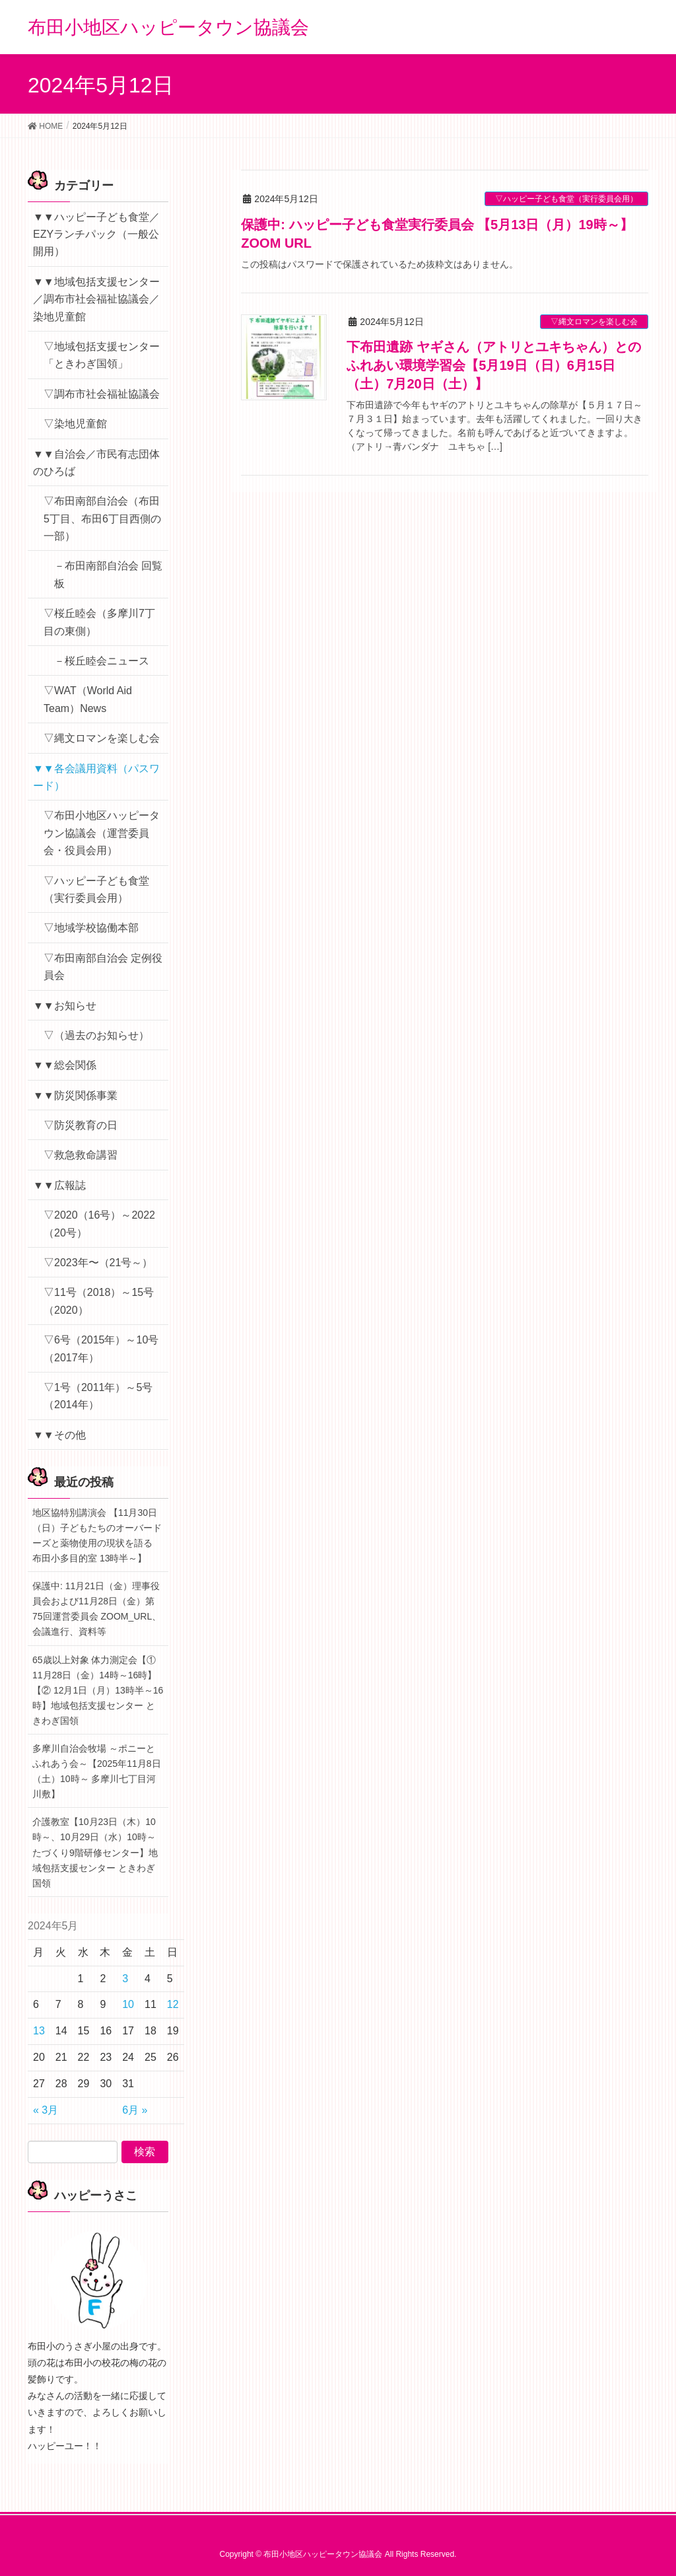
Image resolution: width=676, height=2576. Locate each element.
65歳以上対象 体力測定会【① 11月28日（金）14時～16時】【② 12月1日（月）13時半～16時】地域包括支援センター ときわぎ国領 (97, 1690)
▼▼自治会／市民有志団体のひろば (96, 462)
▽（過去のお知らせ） (96, 1035)
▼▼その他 (59, 1435)
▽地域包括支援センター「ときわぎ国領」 (102, 355)
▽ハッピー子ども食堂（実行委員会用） (566, 198)
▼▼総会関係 (64, 1065)
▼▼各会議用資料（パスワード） (96, 777)
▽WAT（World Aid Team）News (88, 699)
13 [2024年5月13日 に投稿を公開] (39, 2030)
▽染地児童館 (75, 423)
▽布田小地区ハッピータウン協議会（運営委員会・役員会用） (102, 833)
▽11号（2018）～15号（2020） (99, 1301)
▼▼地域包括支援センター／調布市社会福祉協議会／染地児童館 (96, 299)
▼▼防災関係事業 (75, 1095)
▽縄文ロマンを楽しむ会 (594, 321)
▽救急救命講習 (81, 1155)
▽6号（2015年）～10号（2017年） (101, 1348)
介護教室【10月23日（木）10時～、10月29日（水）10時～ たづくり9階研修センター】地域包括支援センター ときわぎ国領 (95, 1852)
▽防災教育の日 (81, 1125)
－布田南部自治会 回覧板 (108, 574)
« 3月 (45, 2110)
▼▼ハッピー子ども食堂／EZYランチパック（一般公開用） (96, 234)
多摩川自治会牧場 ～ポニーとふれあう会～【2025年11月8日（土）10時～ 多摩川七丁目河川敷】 (96, 1771)
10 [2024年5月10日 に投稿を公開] (128, 2004)
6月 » (134, 2110)
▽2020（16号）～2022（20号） (99, 1223)
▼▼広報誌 (59, 1185)
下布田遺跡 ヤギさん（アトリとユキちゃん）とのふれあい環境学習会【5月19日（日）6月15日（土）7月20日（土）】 (494, 365)
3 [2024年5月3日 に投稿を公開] (125, 1978)
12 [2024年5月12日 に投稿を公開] (173, 2004)
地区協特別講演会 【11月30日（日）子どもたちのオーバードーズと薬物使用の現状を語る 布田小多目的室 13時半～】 (97, 1535)
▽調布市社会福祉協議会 (102, 394)
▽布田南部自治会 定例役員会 (103, 966)
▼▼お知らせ (64, 1005)
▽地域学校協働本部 (91, 927)
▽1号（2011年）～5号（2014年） (98, 1396)
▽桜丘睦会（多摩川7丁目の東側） (99, 622)
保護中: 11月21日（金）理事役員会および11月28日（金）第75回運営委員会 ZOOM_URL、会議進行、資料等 (96, 1609)
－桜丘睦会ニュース (101, 660)
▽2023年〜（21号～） (98, 1262)
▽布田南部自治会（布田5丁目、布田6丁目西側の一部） (102, 518)
